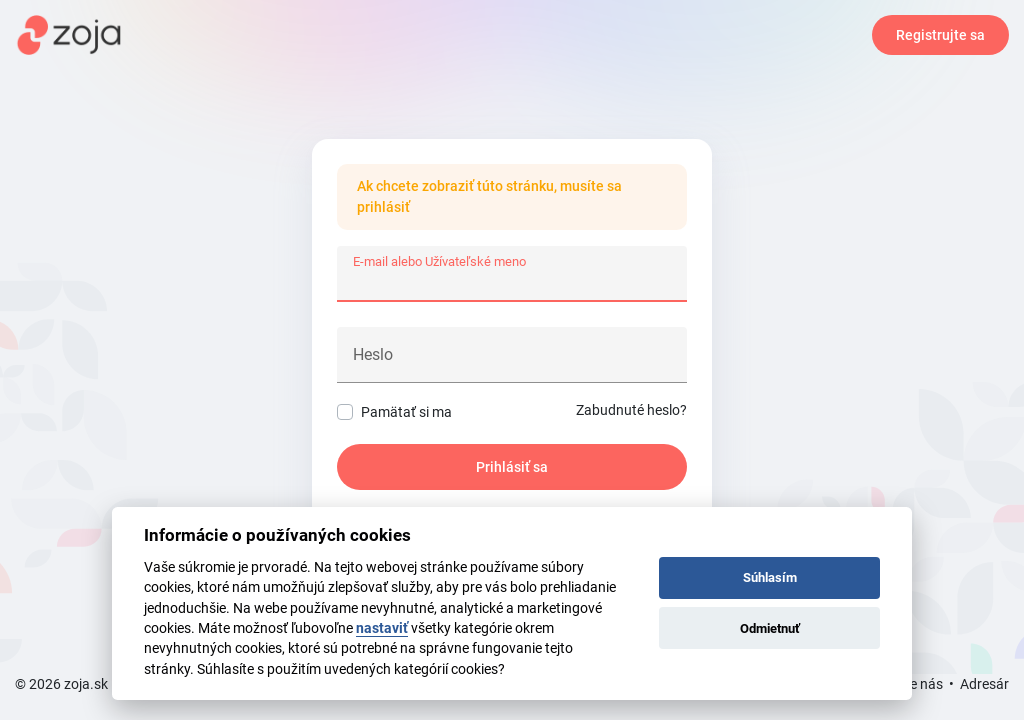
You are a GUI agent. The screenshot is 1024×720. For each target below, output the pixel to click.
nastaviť (382, 628)
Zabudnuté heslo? (631, 410)
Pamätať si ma (406, 412)
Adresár (984, 684)
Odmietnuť (770, 628)
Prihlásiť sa (512, 467)
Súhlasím (770, 577)
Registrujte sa (940, 35)
